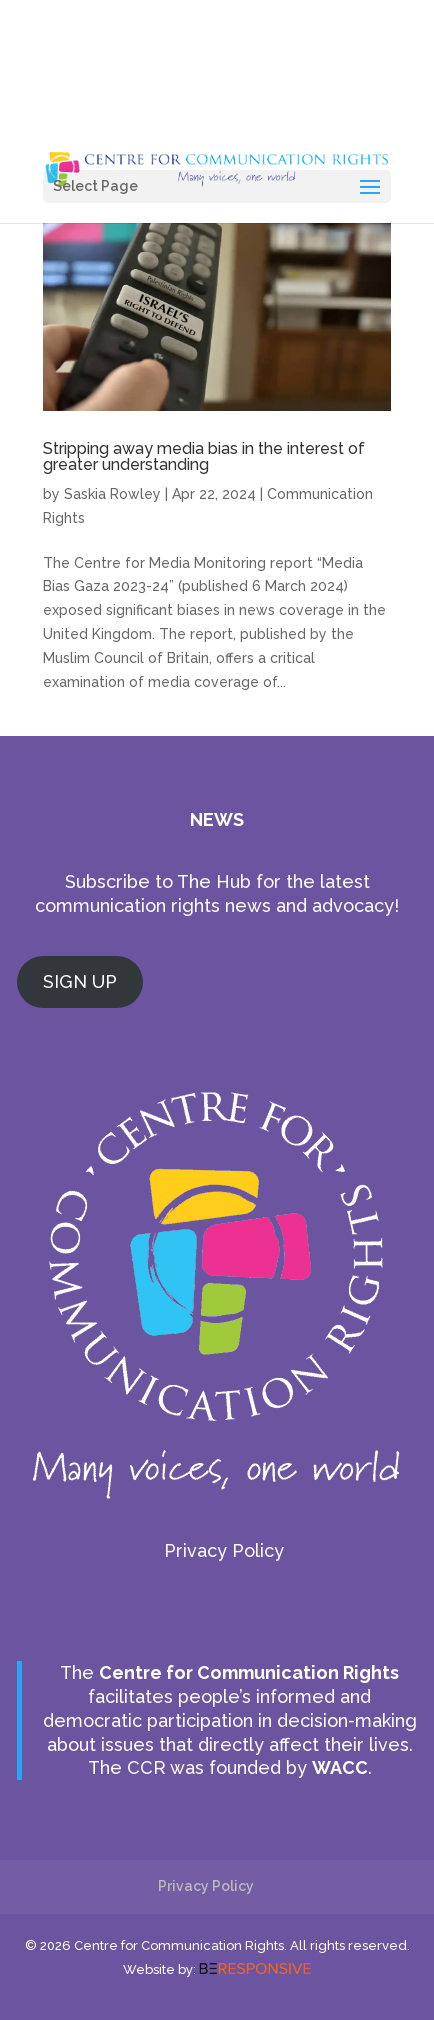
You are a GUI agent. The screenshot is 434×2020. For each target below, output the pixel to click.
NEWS (217, 819)
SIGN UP (80, 981)
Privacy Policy (224, 1550)
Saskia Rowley (112, 494)
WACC (340, 1767)
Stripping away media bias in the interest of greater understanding (204, 456)
